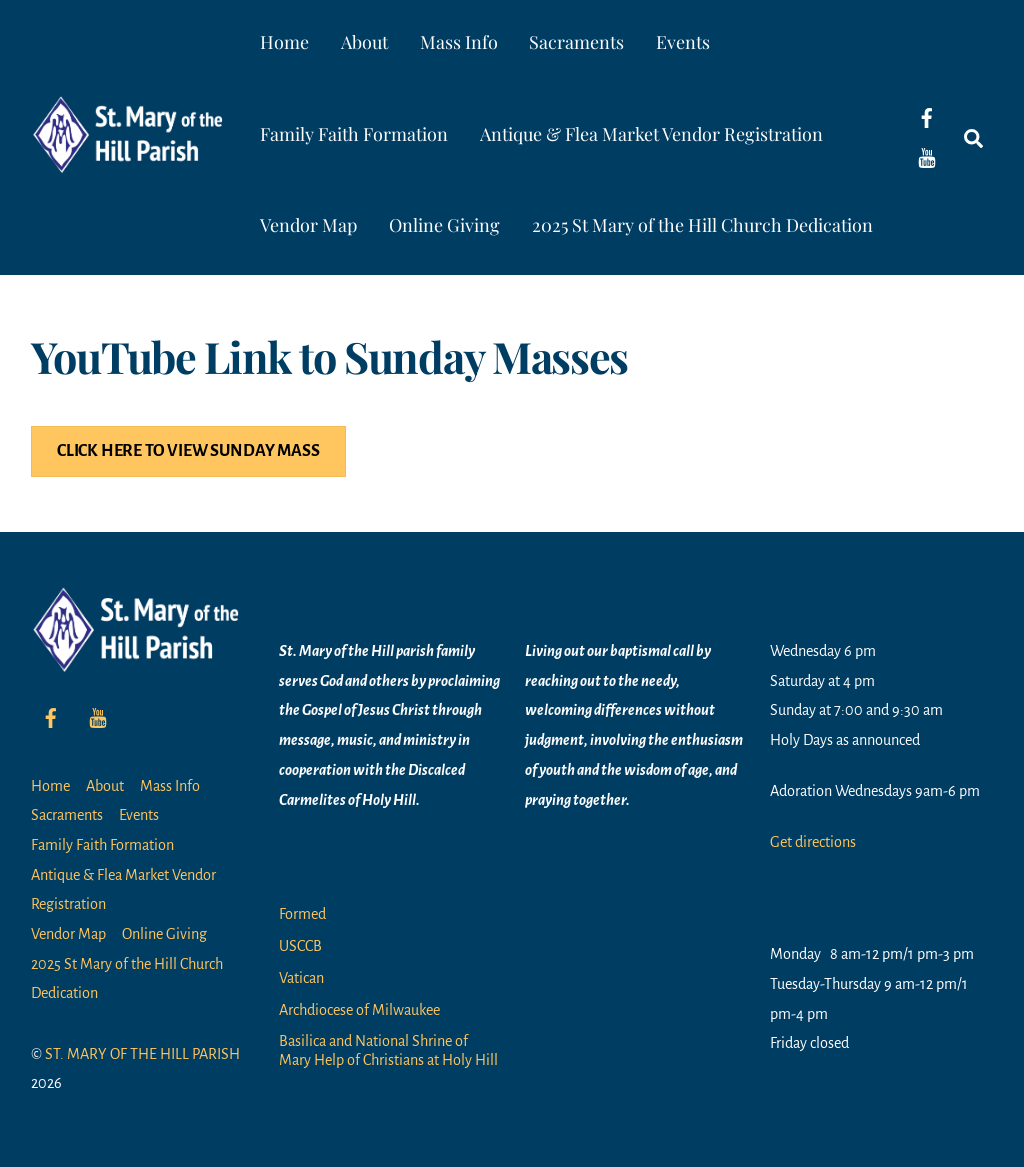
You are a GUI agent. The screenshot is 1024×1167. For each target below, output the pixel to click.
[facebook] (927, 117)
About (364, 42)
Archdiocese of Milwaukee (359, 1010)
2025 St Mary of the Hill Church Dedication (702, 225)
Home (284, 42)
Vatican (301, 978)
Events (683, 42)
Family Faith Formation (354, 134)
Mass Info (459, 42)
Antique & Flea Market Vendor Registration (651, 134)
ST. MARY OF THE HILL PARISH (142, 1054)
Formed (302, 914)
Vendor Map (308, 225)
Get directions (813, 842)
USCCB (300, 946)
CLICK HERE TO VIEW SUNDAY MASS (188, 451)
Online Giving (444, 225)
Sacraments (576, 42)
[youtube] (927, 157)
